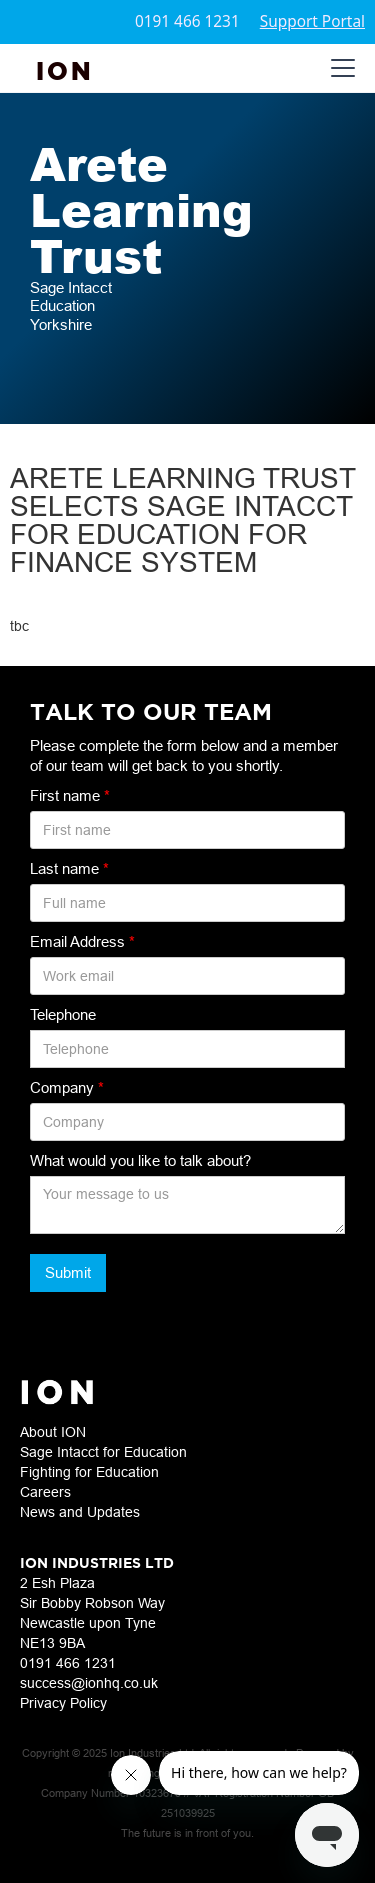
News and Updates (80, 1512)
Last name (69, 868)
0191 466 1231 (187, 21)
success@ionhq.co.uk (89, 1683)
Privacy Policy (63, 1703)
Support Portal (312, 21)
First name (70, 795)
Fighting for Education (89, 1472)
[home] (65, 68)
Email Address (82, 941)
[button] (339, 68)
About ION (53, 1432)
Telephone (63, 1014)
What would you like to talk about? (140, 1160)
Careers (45, 1492)
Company (67, 1087)
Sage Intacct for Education (103, 1452)
